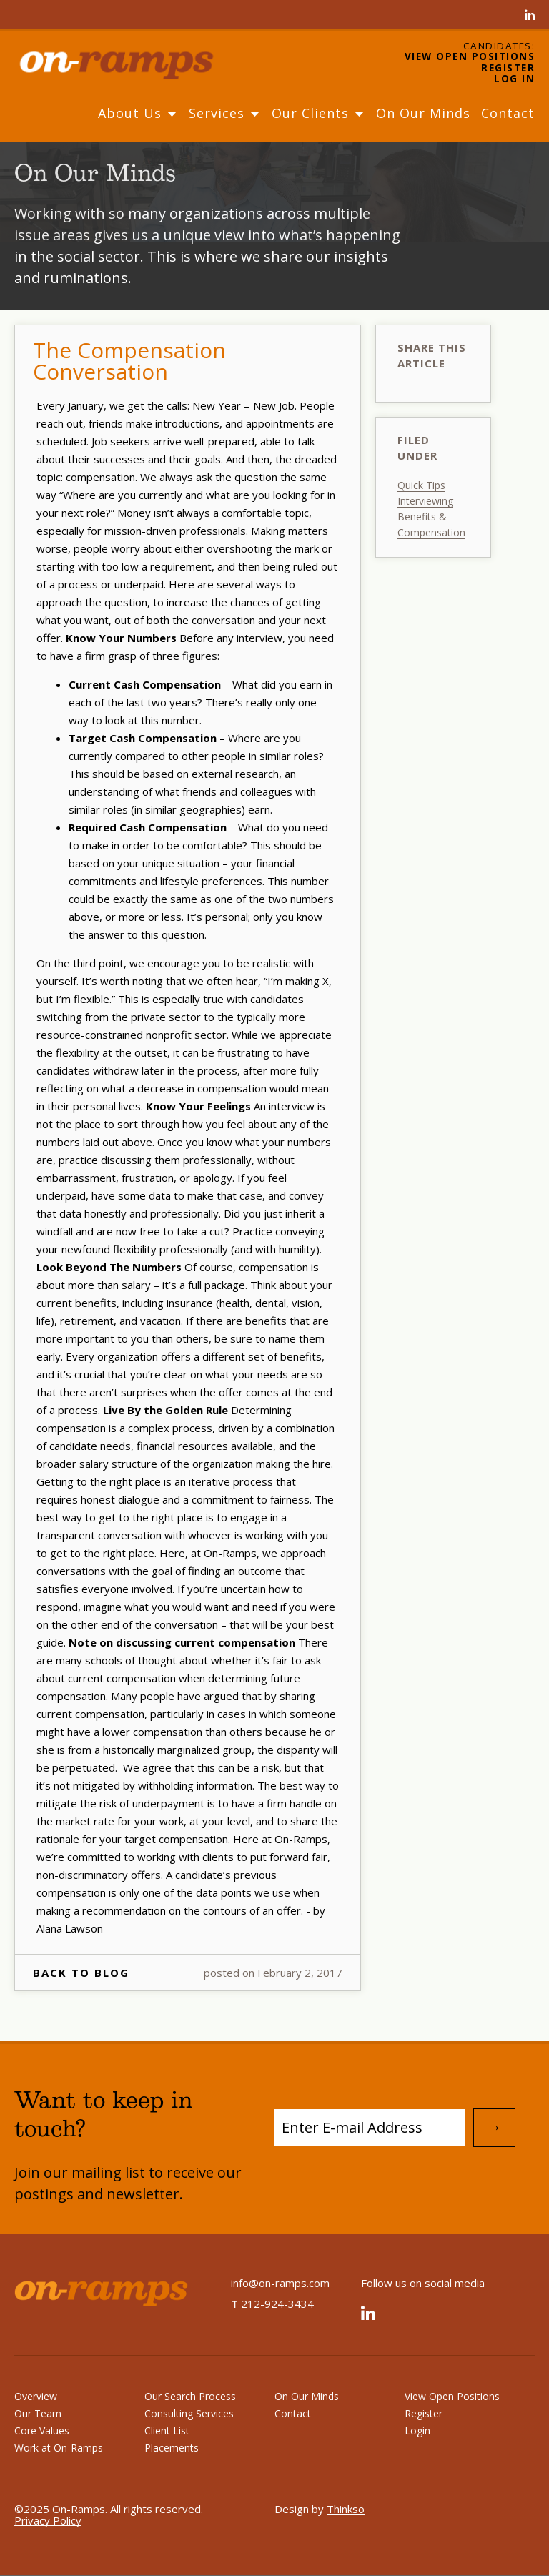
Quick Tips (421, 485)
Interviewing (425, 501)
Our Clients (318, 113)
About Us (138, 113)
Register (508, 69)
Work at (58, 2447)
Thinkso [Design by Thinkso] (346, 2509)
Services (225, 113)
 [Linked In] (530, 16)
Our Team (37, 2413)
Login (417, 2430)
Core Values (41, 2430)
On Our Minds (423, 113)
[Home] (128, 63)
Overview (35, 2396)
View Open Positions (470, 57)
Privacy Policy (47, 2520)
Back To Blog (81, 1972)
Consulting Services (189, 2413)
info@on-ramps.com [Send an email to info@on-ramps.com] (280, 2283)
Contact (508, 113)
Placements (171, 2447)
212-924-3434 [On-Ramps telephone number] (272, 2303)
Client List (166, 2430)
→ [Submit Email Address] (494, 2127)
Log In (514, 79)
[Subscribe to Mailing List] (369, 2127)
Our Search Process (190, 2396)
